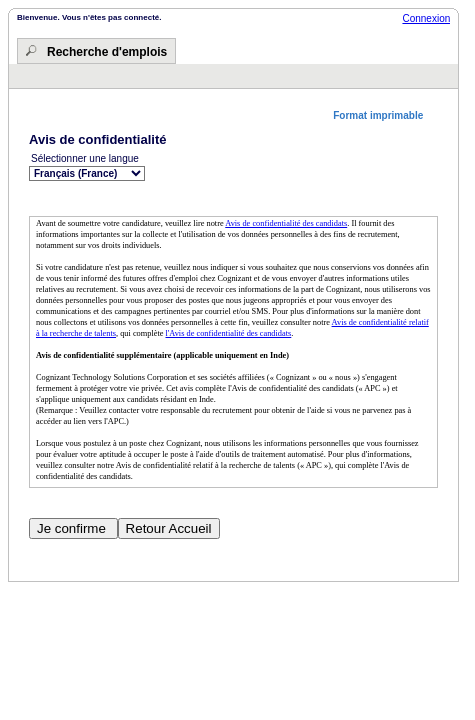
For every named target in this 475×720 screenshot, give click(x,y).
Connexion (426, 18)
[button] (385, 115)
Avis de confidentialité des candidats (286, 223)
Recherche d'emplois (107, 52)
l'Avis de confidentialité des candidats (229, 333)
